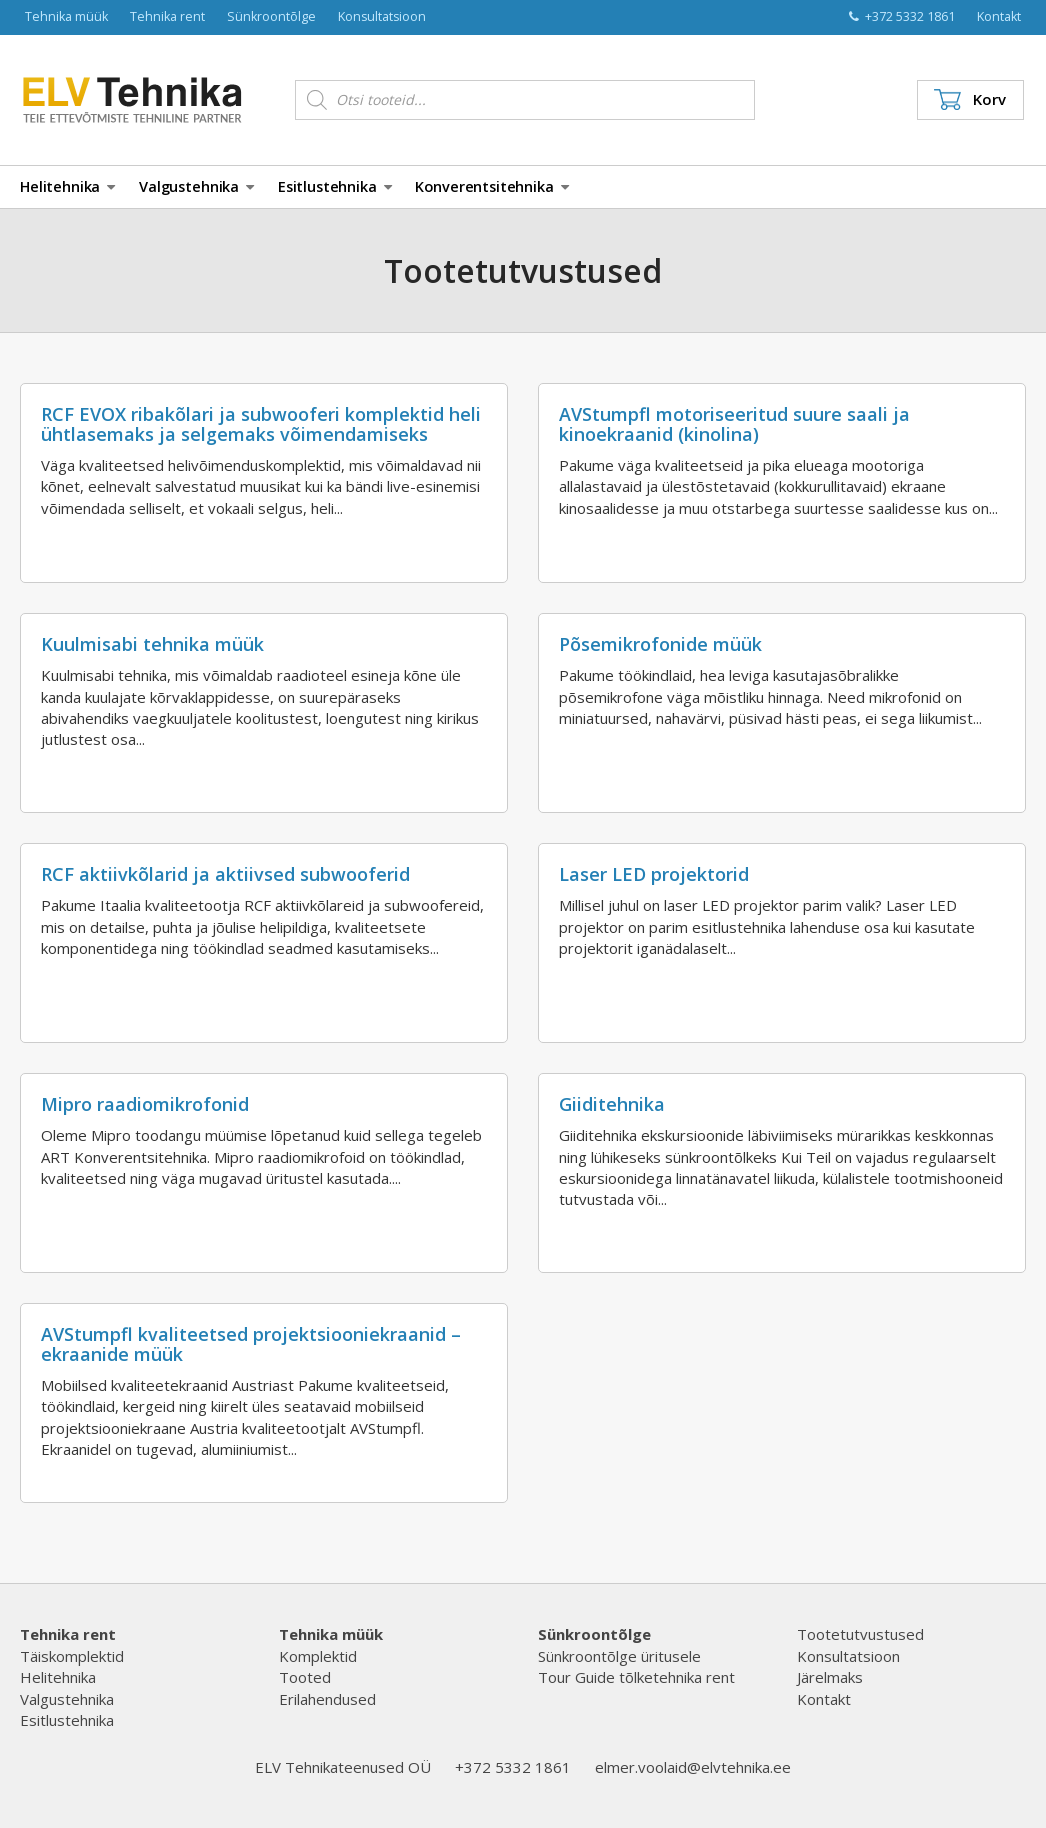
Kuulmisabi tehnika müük (152, 644)
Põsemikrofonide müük (660, 644)
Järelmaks (830, 1677)
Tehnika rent (167, 16)
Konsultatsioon (382, 16)
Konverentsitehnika (491, 186)
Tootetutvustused (860, 1634)
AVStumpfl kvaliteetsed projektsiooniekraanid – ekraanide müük (251, 1344)
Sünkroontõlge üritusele (619, 1656)
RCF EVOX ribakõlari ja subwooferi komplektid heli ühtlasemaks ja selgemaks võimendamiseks (261, 424)
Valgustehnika (196, 186)
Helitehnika (67, 186)
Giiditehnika (612, 1104)
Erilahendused (327, 1699)
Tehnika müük (66, 16)
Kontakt (999, 16)
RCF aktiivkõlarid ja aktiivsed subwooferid (225, 874)
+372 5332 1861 (902, 16)
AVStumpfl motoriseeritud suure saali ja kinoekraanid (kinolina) (734, 424)
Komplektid (318, 1656)
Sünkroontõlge (271, 16)
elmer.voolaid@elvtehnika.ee (693, 1767)
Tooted (305, 1677)
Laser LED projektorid (654, 874)
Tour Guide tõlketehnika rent (636, 1677)
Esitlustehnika (335, 186)
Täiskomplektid (72, 1656)
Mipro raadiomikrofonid (145, 1104)
